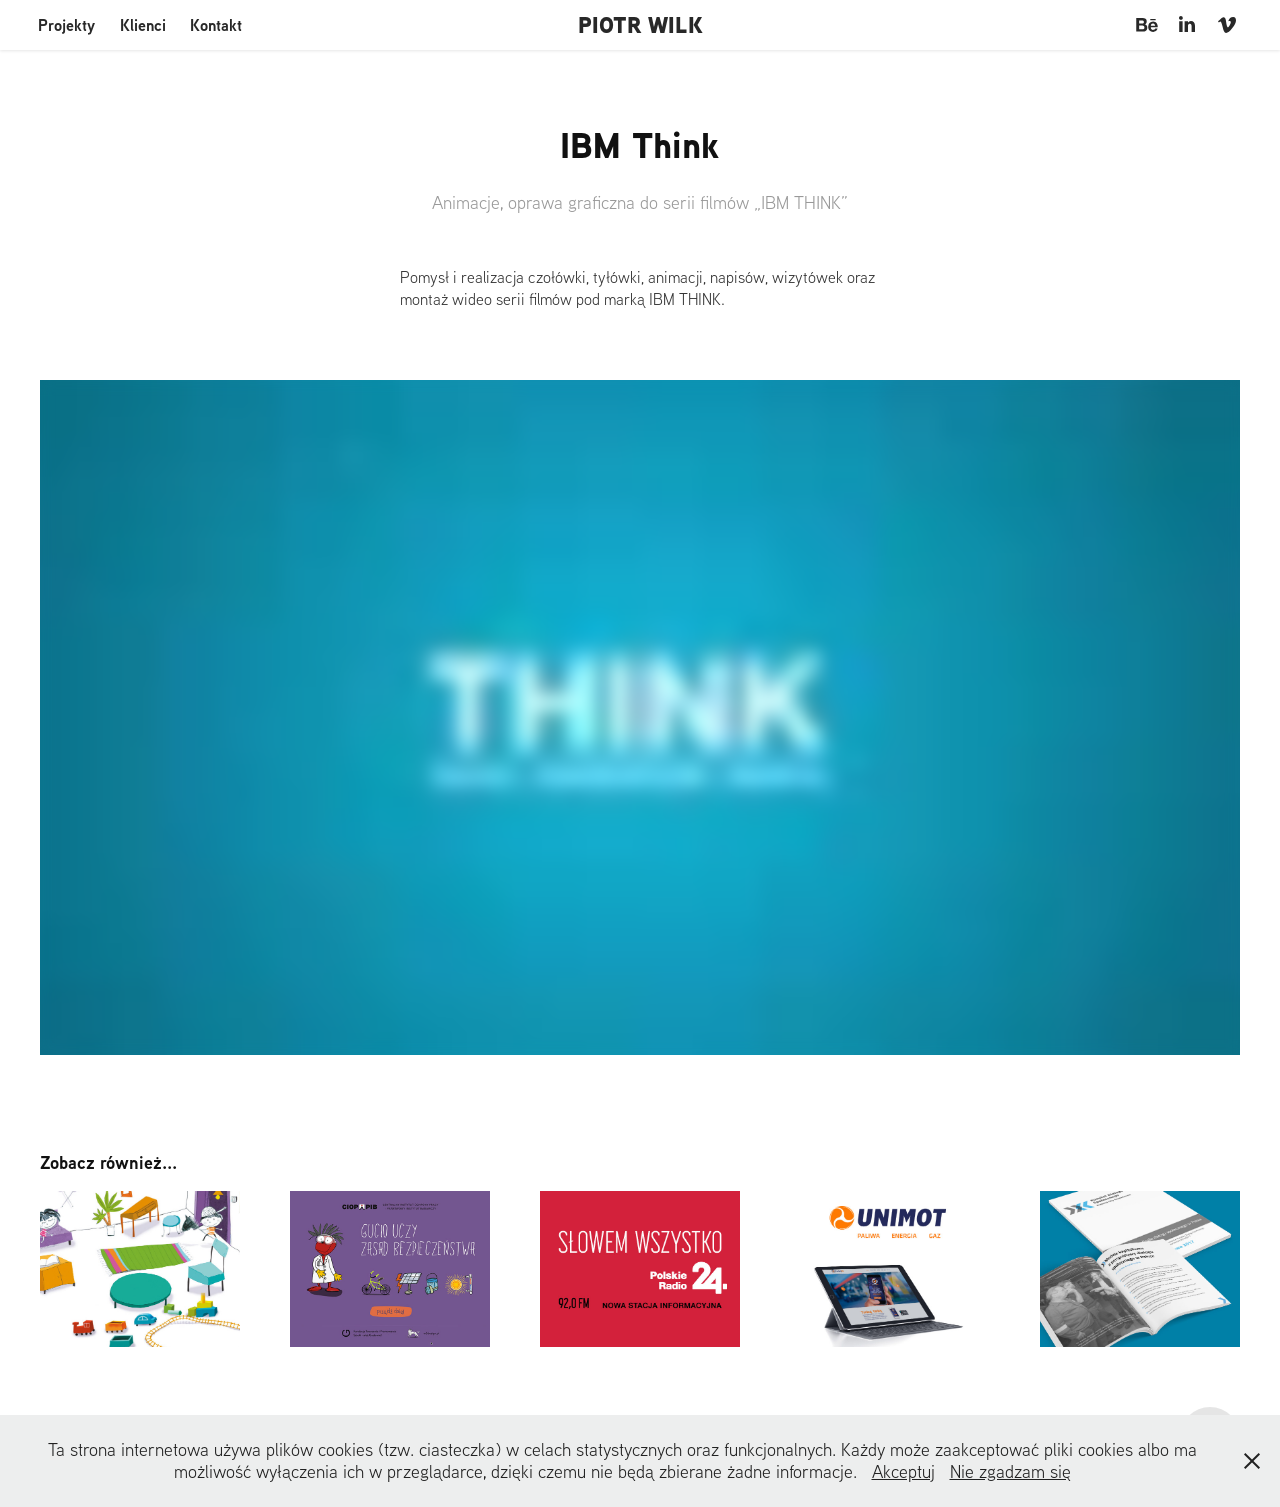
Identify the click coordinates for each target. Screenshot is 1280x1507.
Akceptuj (903, 1471)
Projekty (66, 25)
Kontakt (216, 25)
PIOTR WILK (640, 25)
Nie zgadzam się (1010, 1471)
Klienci (143, 25)
